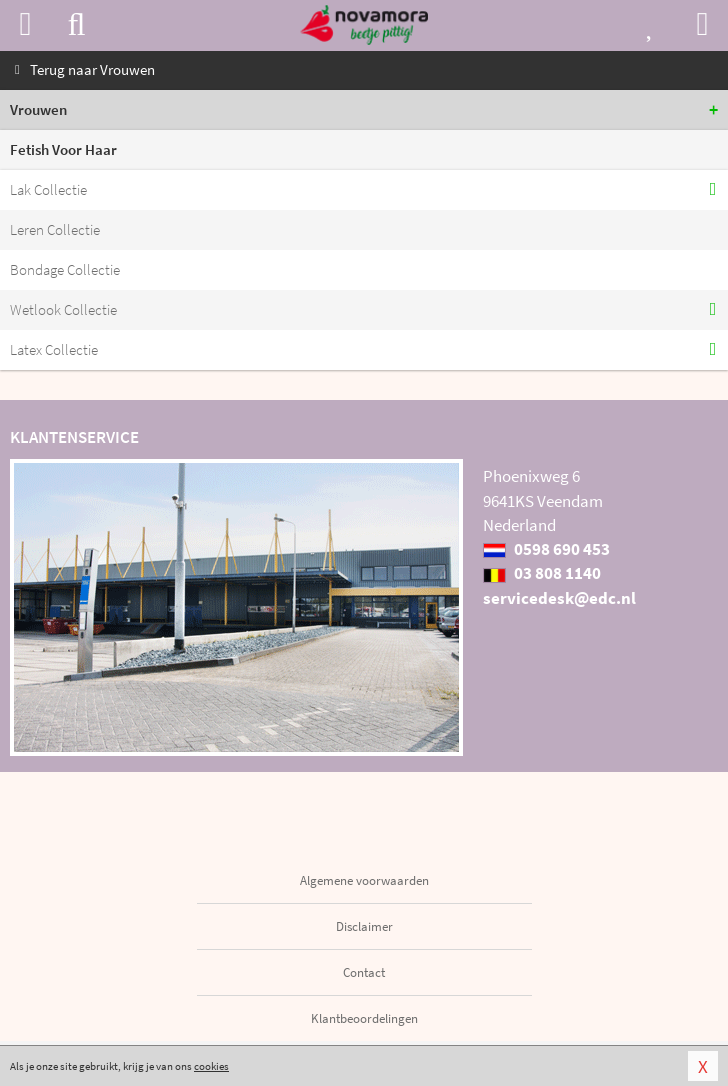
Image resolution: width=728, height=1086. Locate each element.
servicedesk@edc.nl (559, 598)
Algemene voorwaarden (364, 880)
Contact (364, 972)
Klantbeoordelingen (364, 1018)
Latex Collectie (54, 349)
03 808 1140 (542, 573)
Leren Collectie (55, 229)
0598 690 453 (546, 549)
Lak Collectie (48, 189)
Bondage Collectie (65, 269)
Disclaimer (364, 926)
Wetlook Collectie (63, 309)
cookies (211, 1066)
